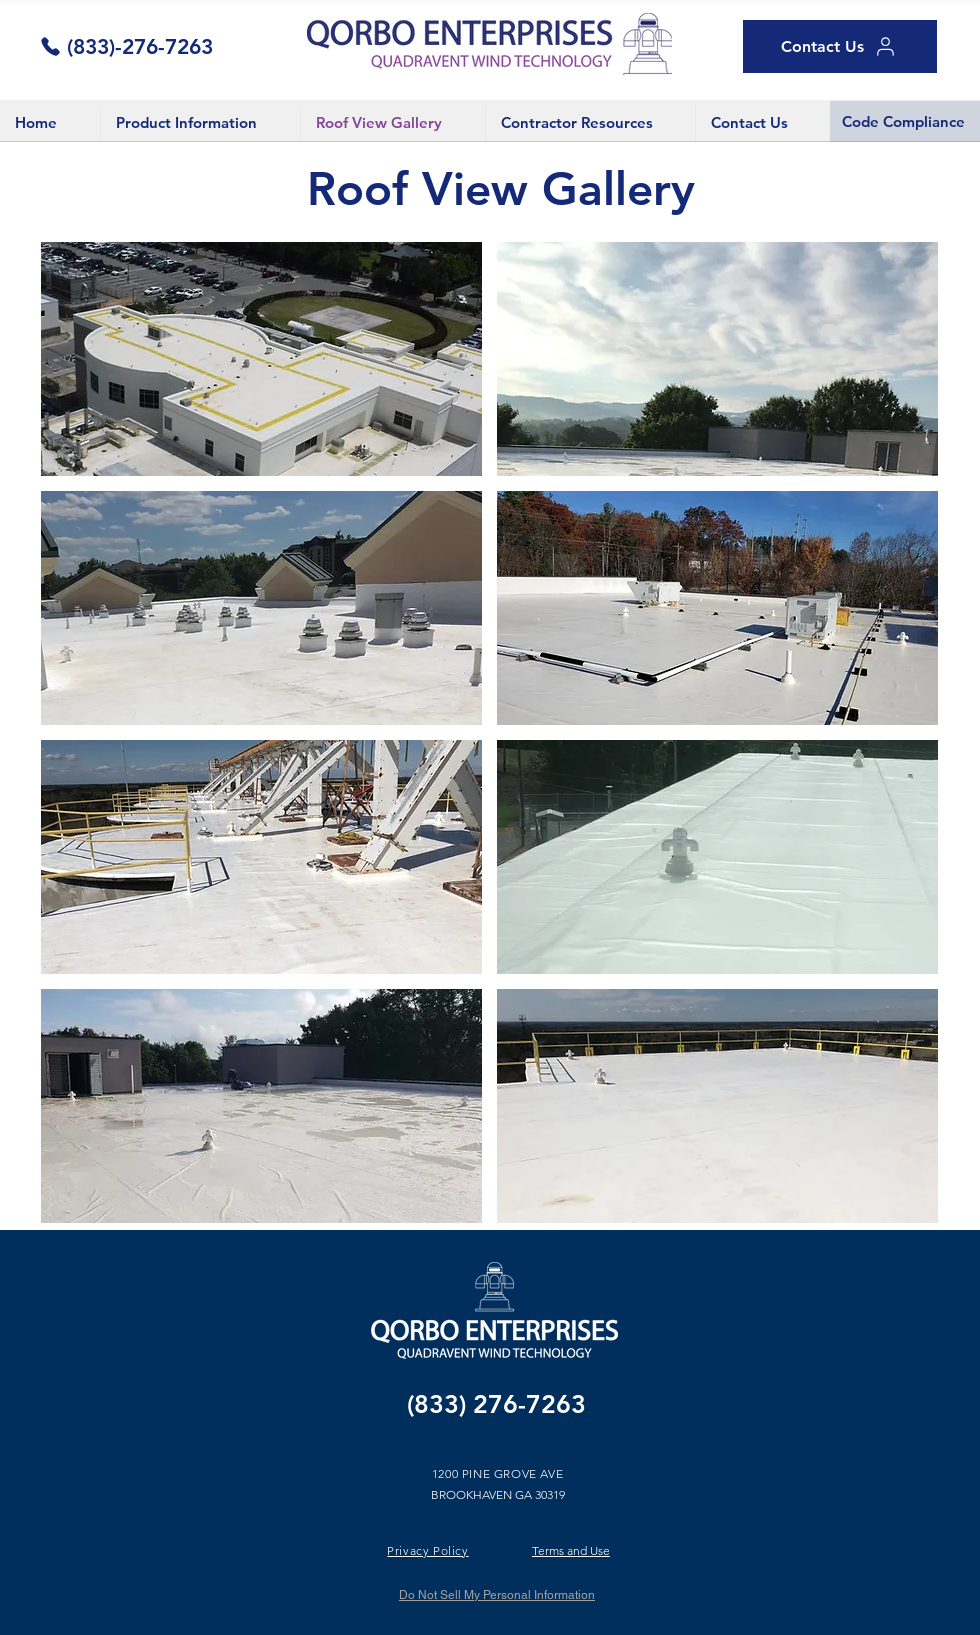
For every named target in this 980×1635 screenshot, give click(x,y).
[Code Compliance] (905, 121)
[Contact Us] (840, 46)
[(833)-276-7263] (126, 46)
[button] (261, 359)
